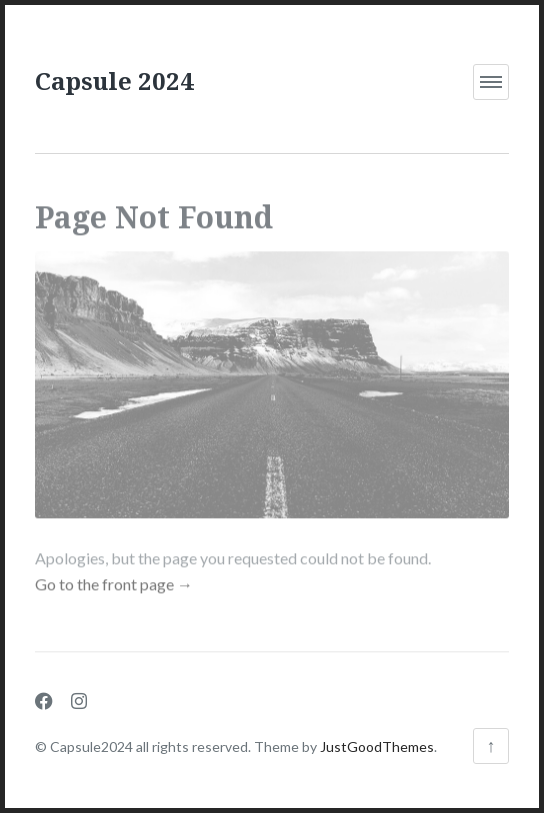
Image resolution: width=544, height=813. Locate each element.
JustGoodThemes (377, 746)
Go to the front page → (114, 577)
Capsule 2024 (114, 80)
